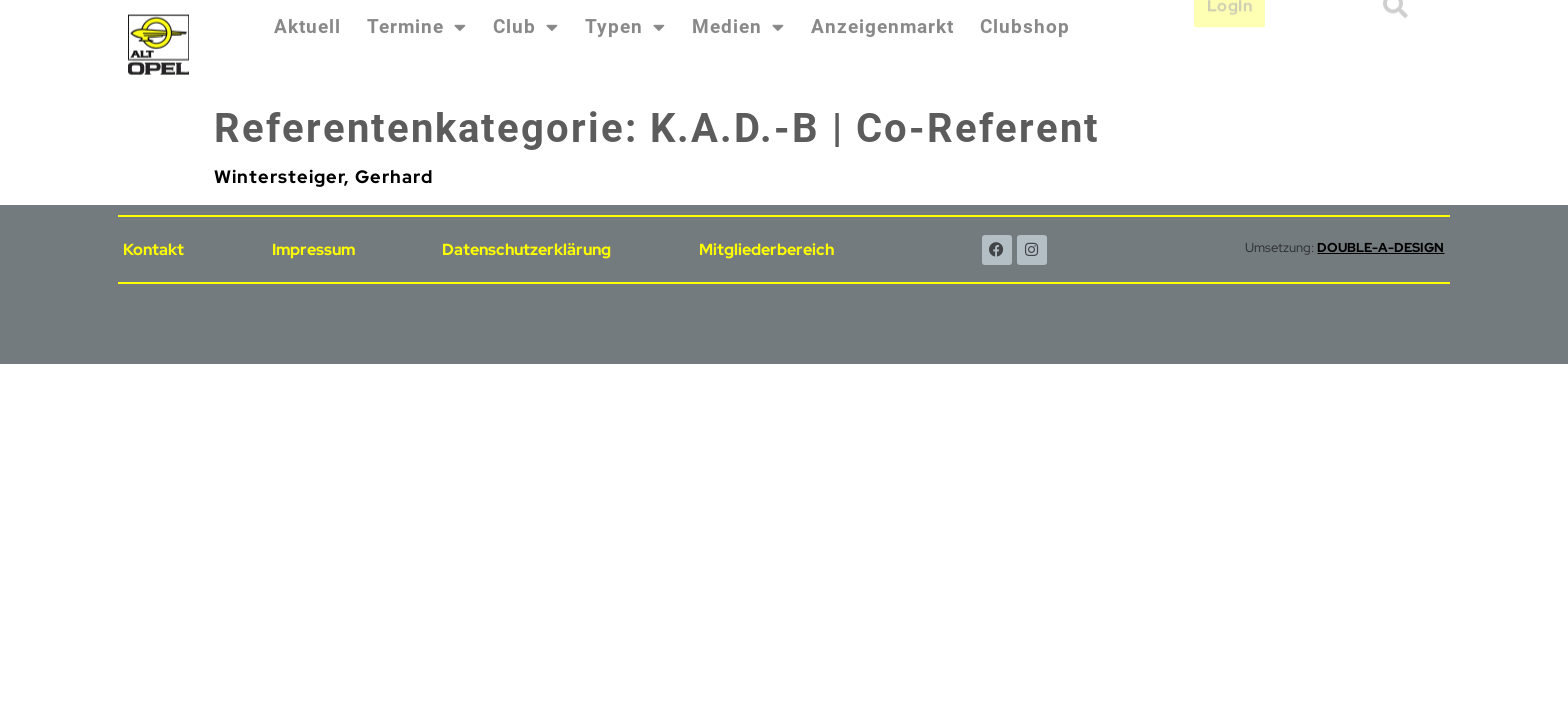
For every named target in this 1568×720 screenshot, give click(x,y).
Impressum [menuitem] (313, 249)
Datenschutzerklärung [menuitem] (526, 249)
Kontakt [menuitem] (153, 249)
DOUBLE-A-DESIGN (1380, 247)
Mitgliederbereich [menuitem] (766, 249)
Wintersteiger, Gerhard (323, 176)
